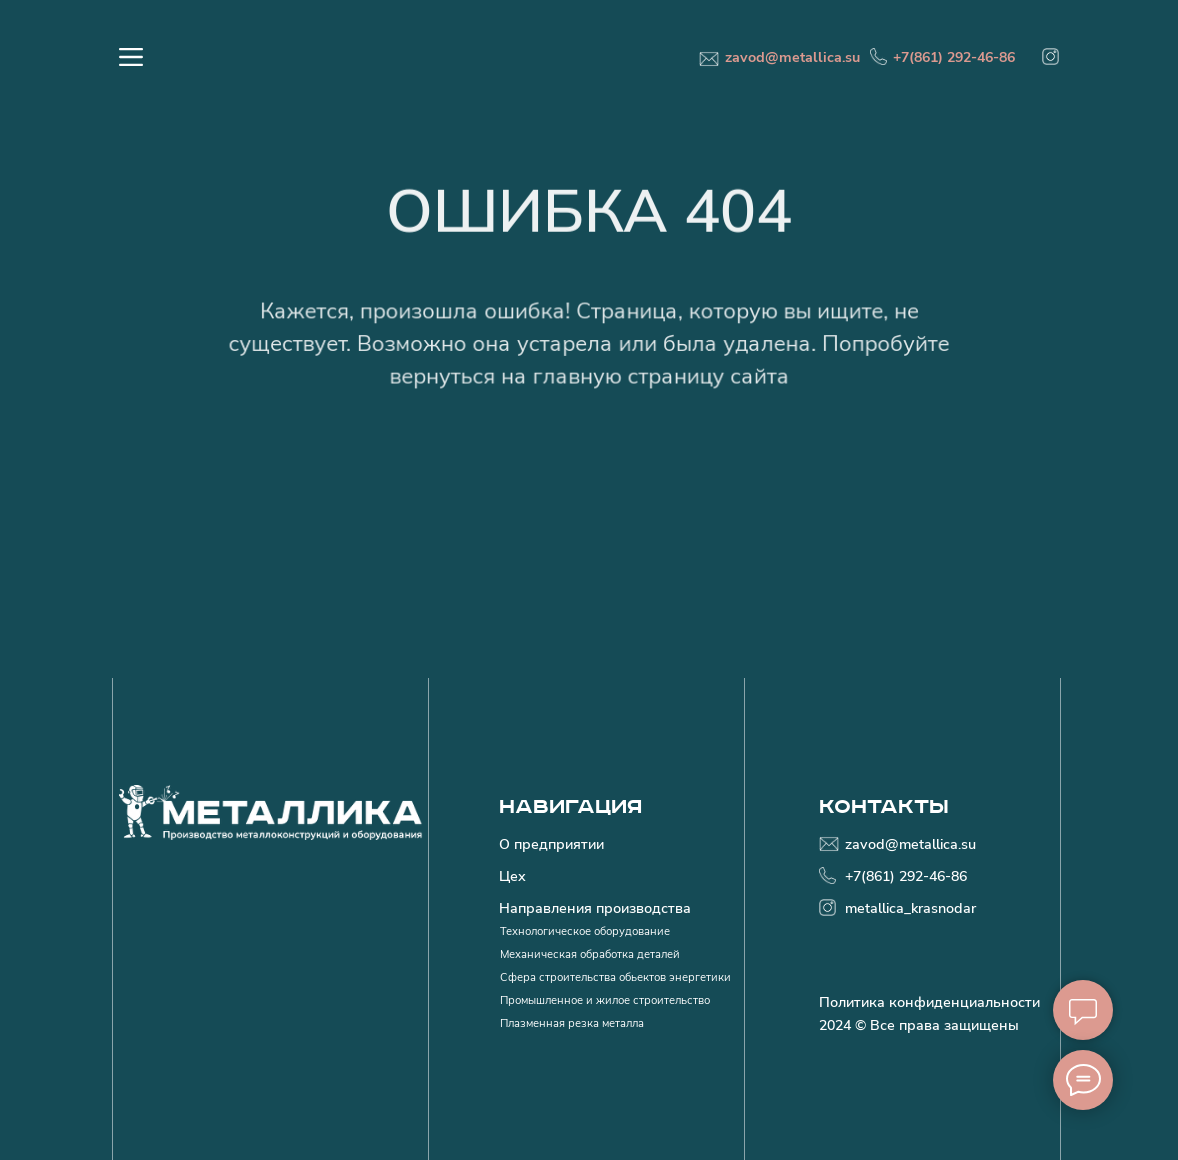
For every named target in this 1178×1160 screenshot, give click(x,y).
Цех (512, 876)
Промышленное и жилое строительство (605, 1000)
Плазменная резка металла (572, 1023)
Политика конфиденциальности (929, 1002)
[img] (1050, 56)
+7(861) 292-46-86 (954, 57)
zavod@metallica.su (792, 57)
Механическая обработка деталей (590, 954)
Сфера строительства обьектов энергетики (615, 977)
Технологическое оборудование (585, 931)
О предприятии (551, 844)
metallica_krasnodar (910, 908)
